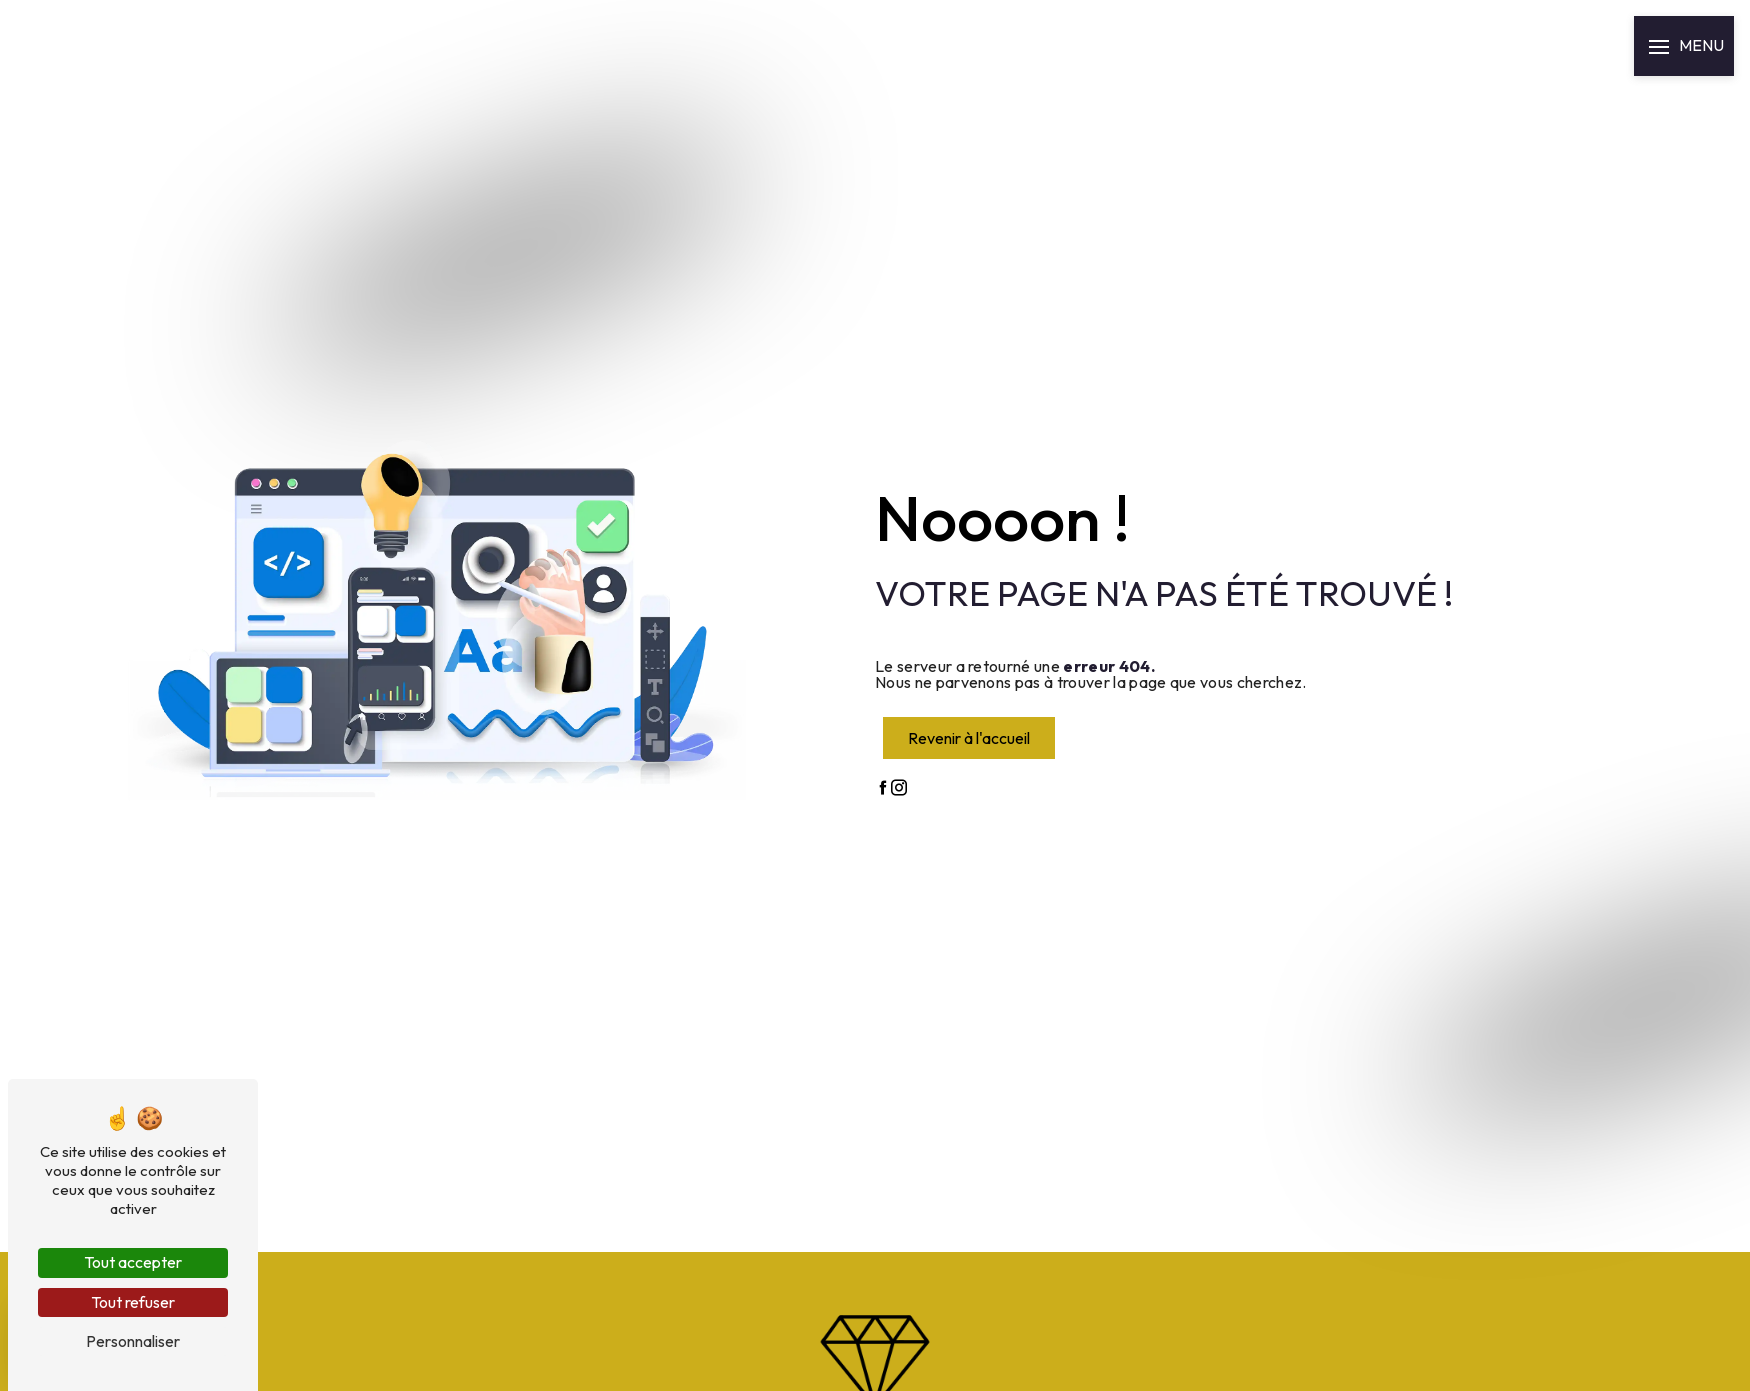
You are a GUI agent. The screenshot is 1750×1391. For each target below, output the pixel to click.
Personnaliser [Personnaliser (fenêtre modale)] (133, 1341)
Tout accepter (133, 1262)
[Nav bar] (1684, 46)
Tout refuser (133, 1302)
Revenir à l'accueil (969, 738)
